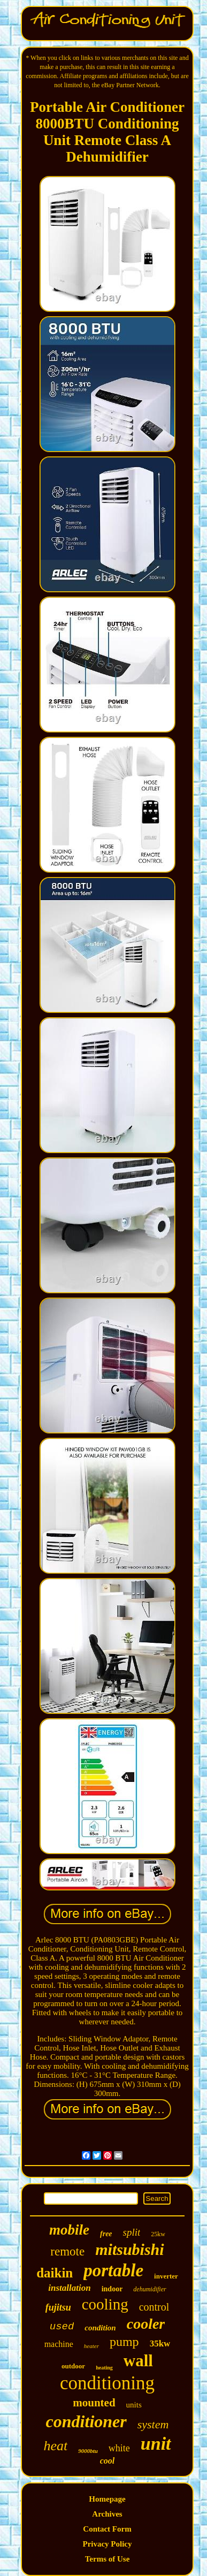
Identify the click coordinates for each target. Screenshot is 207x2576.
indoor (112, 2289)
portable (113, 2270)
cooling (105, 2304)
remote (67, 2251)
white (119, 2448)
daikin (54, 2273)
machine (58, 2344)
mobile (69, 2230)
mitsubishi (129, 2249)
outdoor (73, 2366)
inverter (166, 2276)
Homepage (107, 2499)
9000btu (88, 2451)
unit (156, 2443)
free (106, 2234)
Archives (107, 2514)
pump (124, 2342)
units (134, 2404)
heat (55, 2445)
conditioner (86, 2421)
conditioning (107, 2383)
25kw (158, 2234)
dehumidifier (149, 2289)
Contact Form (107, 2529)
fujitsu (58, 2307)
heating (104, 2368)
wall (138, 2360)
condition (100, 2327)
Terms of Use (107, 2559)
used (62, 2327)
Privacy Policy (107, 2544)
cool (107, 2460)
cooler (146, 2323)
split (132, 2232)
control (154, 2307)
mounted (94, 2402)
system (153, 2424)
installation (69, 2288)
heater (91, 2346)
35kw (160, 2343)
